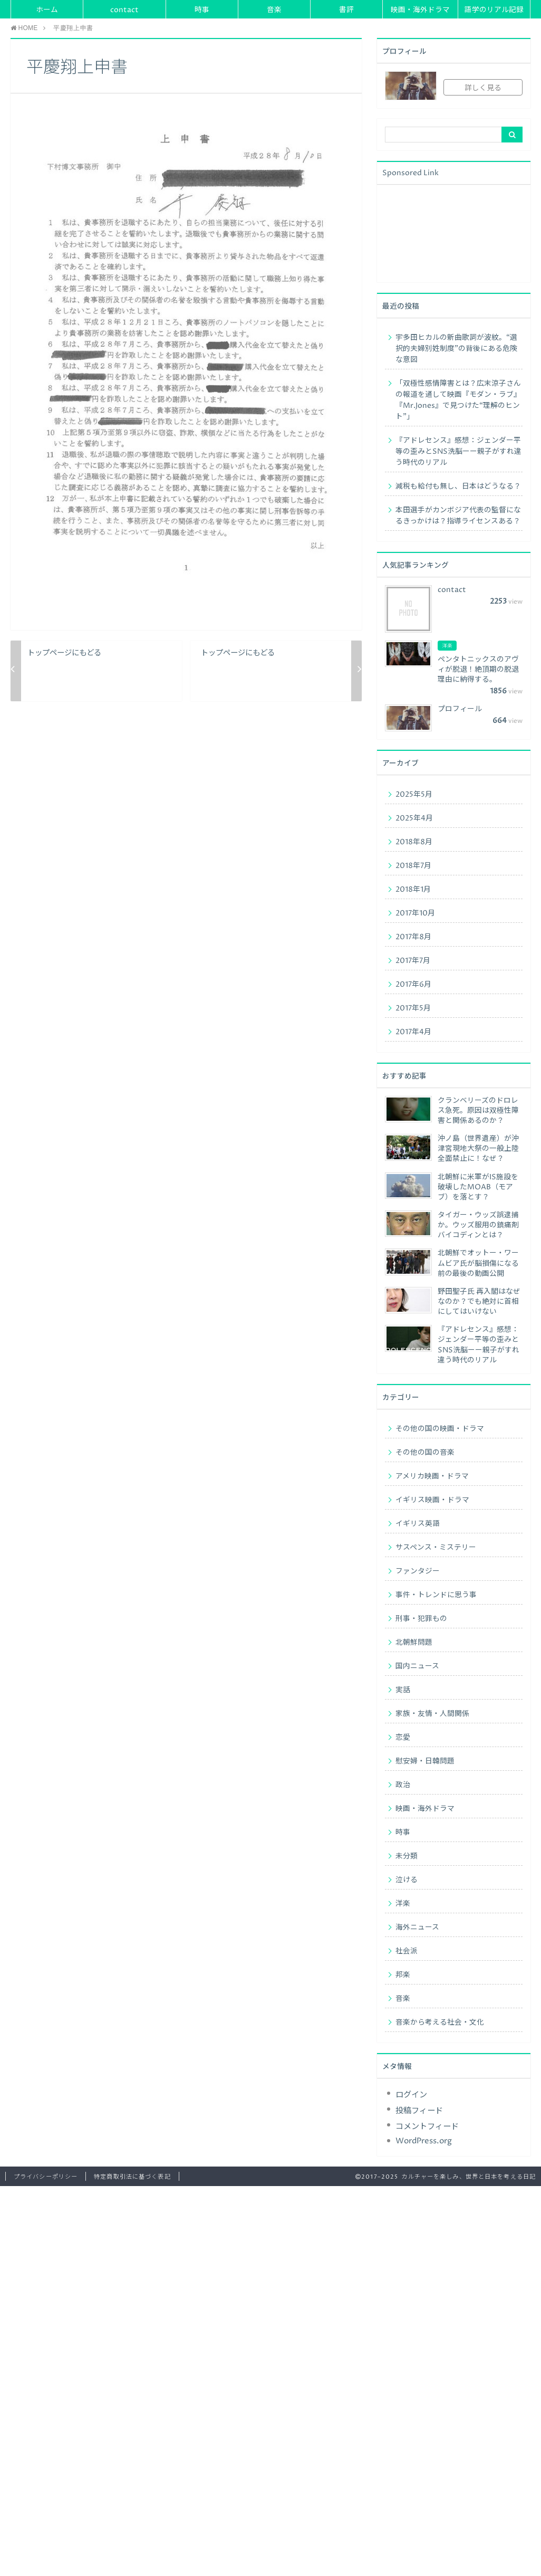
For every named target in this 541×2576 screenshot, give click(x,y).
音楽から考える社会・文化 (439, 2022)
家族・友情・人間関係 (432, 1714)
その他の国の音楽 (425, 1452)
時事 (202, 10)
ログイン (411, 2095)
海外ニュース (417, 1927)
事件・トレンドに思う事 (436, 1595)
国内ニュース (417, 1666)
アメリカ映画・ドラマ (432, 1476)
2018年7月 (413, 866)
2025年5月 (413, 794)
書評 (346, 10)
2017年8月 (413, 937)
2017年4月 (413, 1032)
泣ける (406, 1880)
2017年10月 (415, 913)
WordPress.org (423, 2140)
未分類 (406, 1856)
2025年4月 (414, 818)
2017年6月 (413, 984)
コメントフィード (427, 2126)
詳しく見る (483, 88)
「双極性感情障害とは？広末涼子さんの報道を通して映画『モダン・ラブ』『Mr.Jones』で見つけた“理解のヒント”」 (458, 400)
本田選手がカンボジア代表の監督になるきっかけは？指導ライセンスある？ (458, 515)
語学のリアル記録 (494, 10)
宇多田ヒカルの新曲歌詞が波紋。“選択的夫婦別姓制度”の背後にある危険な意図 (456, 349)
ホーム (47, 10)
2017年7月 (412, 961)
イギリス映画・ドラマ (432, 1500)
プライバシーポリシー (46, 2177)
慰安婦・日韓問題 (425, 1761)
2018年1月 (413, 889)
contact (124, 10)
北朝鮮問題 (413, 1642)
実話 (402, 1690)
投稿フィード (419, 2110)
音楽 (274, 10)
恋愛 (402, 1737)
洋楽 (402, 1904)
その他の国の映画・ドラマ (439, 1429)
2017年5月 (413, 1008)
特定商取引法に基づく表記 (132, 2177)
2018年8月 (413, 842)
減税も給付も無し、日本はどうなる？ (458, 486)
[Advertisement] (433, 232)
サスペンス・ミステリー (435, 1547)
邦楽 (402, 1975)
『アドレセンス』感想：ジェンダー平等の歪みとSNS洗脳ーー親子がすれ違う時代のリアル (458, 452)
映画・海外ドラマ (420, 10)
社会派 (406, 1951)
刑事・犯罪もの (421, 1619)
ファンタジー (417, 1571)
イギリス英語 (417, 1524)
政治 (402, 1785)
